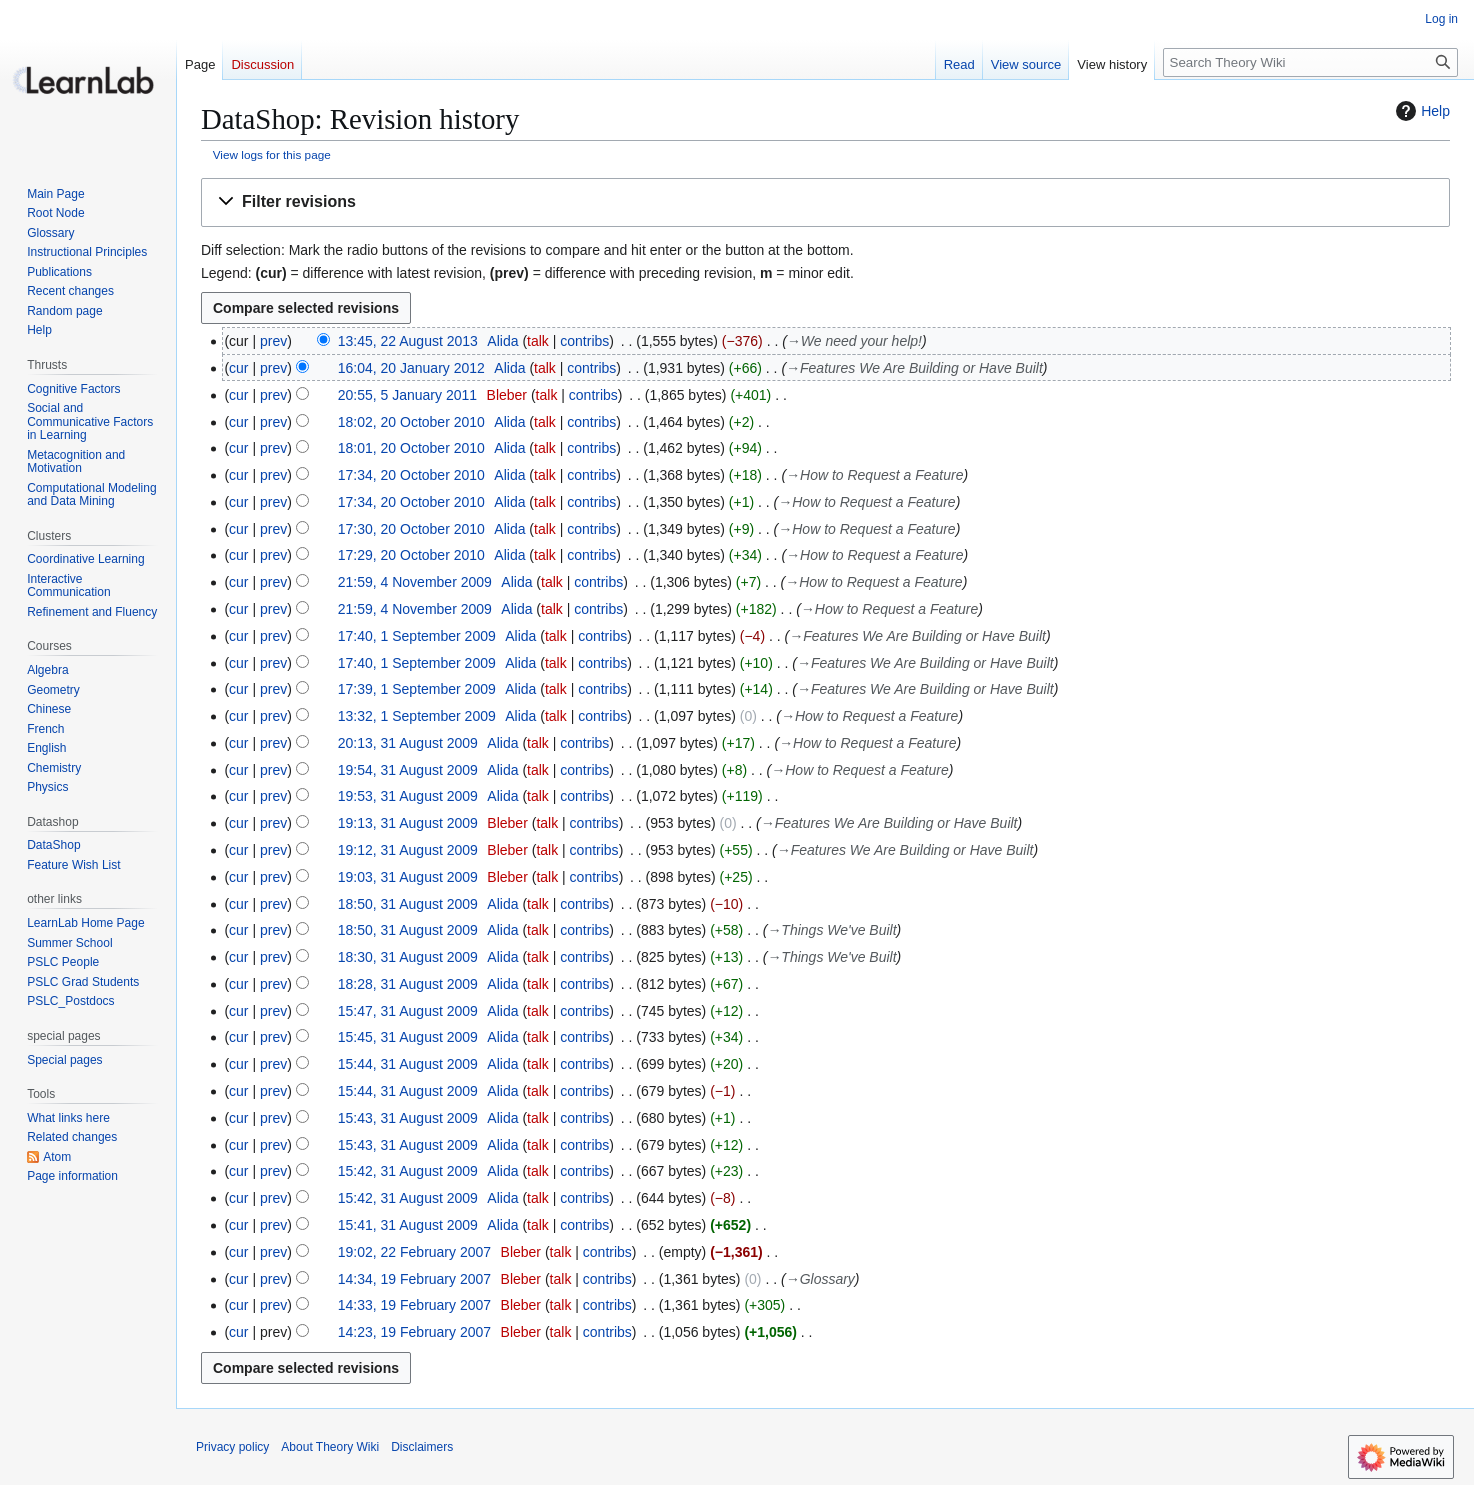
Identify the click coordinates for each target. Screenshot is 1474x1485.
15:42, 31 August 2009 (408, 1171)
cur (238, 368)
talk (538, 341)
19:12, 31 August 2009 (408, 850)
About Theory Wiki (330, 1447)
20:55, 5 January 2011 (407, 395)
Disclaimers (422, 1447)
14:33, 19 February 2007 (414, 1305)
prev (273, 341)
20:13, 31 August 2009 (408, 743)
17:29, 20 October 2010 (411, 555)
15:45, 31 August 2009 (408, 1037)
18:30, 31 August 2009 (408, 957)
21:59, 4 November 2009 (415, 582)
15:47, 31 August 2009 (408, 1011)
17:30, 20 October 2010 (411, 529)
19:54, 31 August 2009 (408, 770)
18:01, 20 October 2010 (411, 448)
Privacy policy (232, 1447)
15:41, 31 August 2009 (408, 1225)
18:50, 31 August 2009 (408, 904)
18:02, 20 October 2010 (411, 422)
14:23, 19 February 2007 (414, 1332)
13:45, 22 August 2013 (408, 341)
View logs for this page (272, 154)
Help (1420, 111)
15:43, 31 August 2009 (408, 1118)
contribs (584, 341)
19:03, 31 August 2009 (408, 877)
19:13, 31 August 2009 (408, 823)
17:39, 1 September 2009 (417, 689)
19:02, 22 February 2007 (414, 1252)
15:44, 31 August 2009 (408, 1064)
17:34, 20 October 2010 (411, 475)
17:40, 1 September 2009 (417, 636)
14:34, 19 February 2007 (414, 1279)
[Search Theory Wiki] (1310, 62)
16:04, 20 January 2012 (411, 368)
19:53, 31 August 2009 (408, 796)
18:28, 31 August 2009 (408, 984)
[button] (825, 202)
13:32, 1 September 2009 (417, 716)
